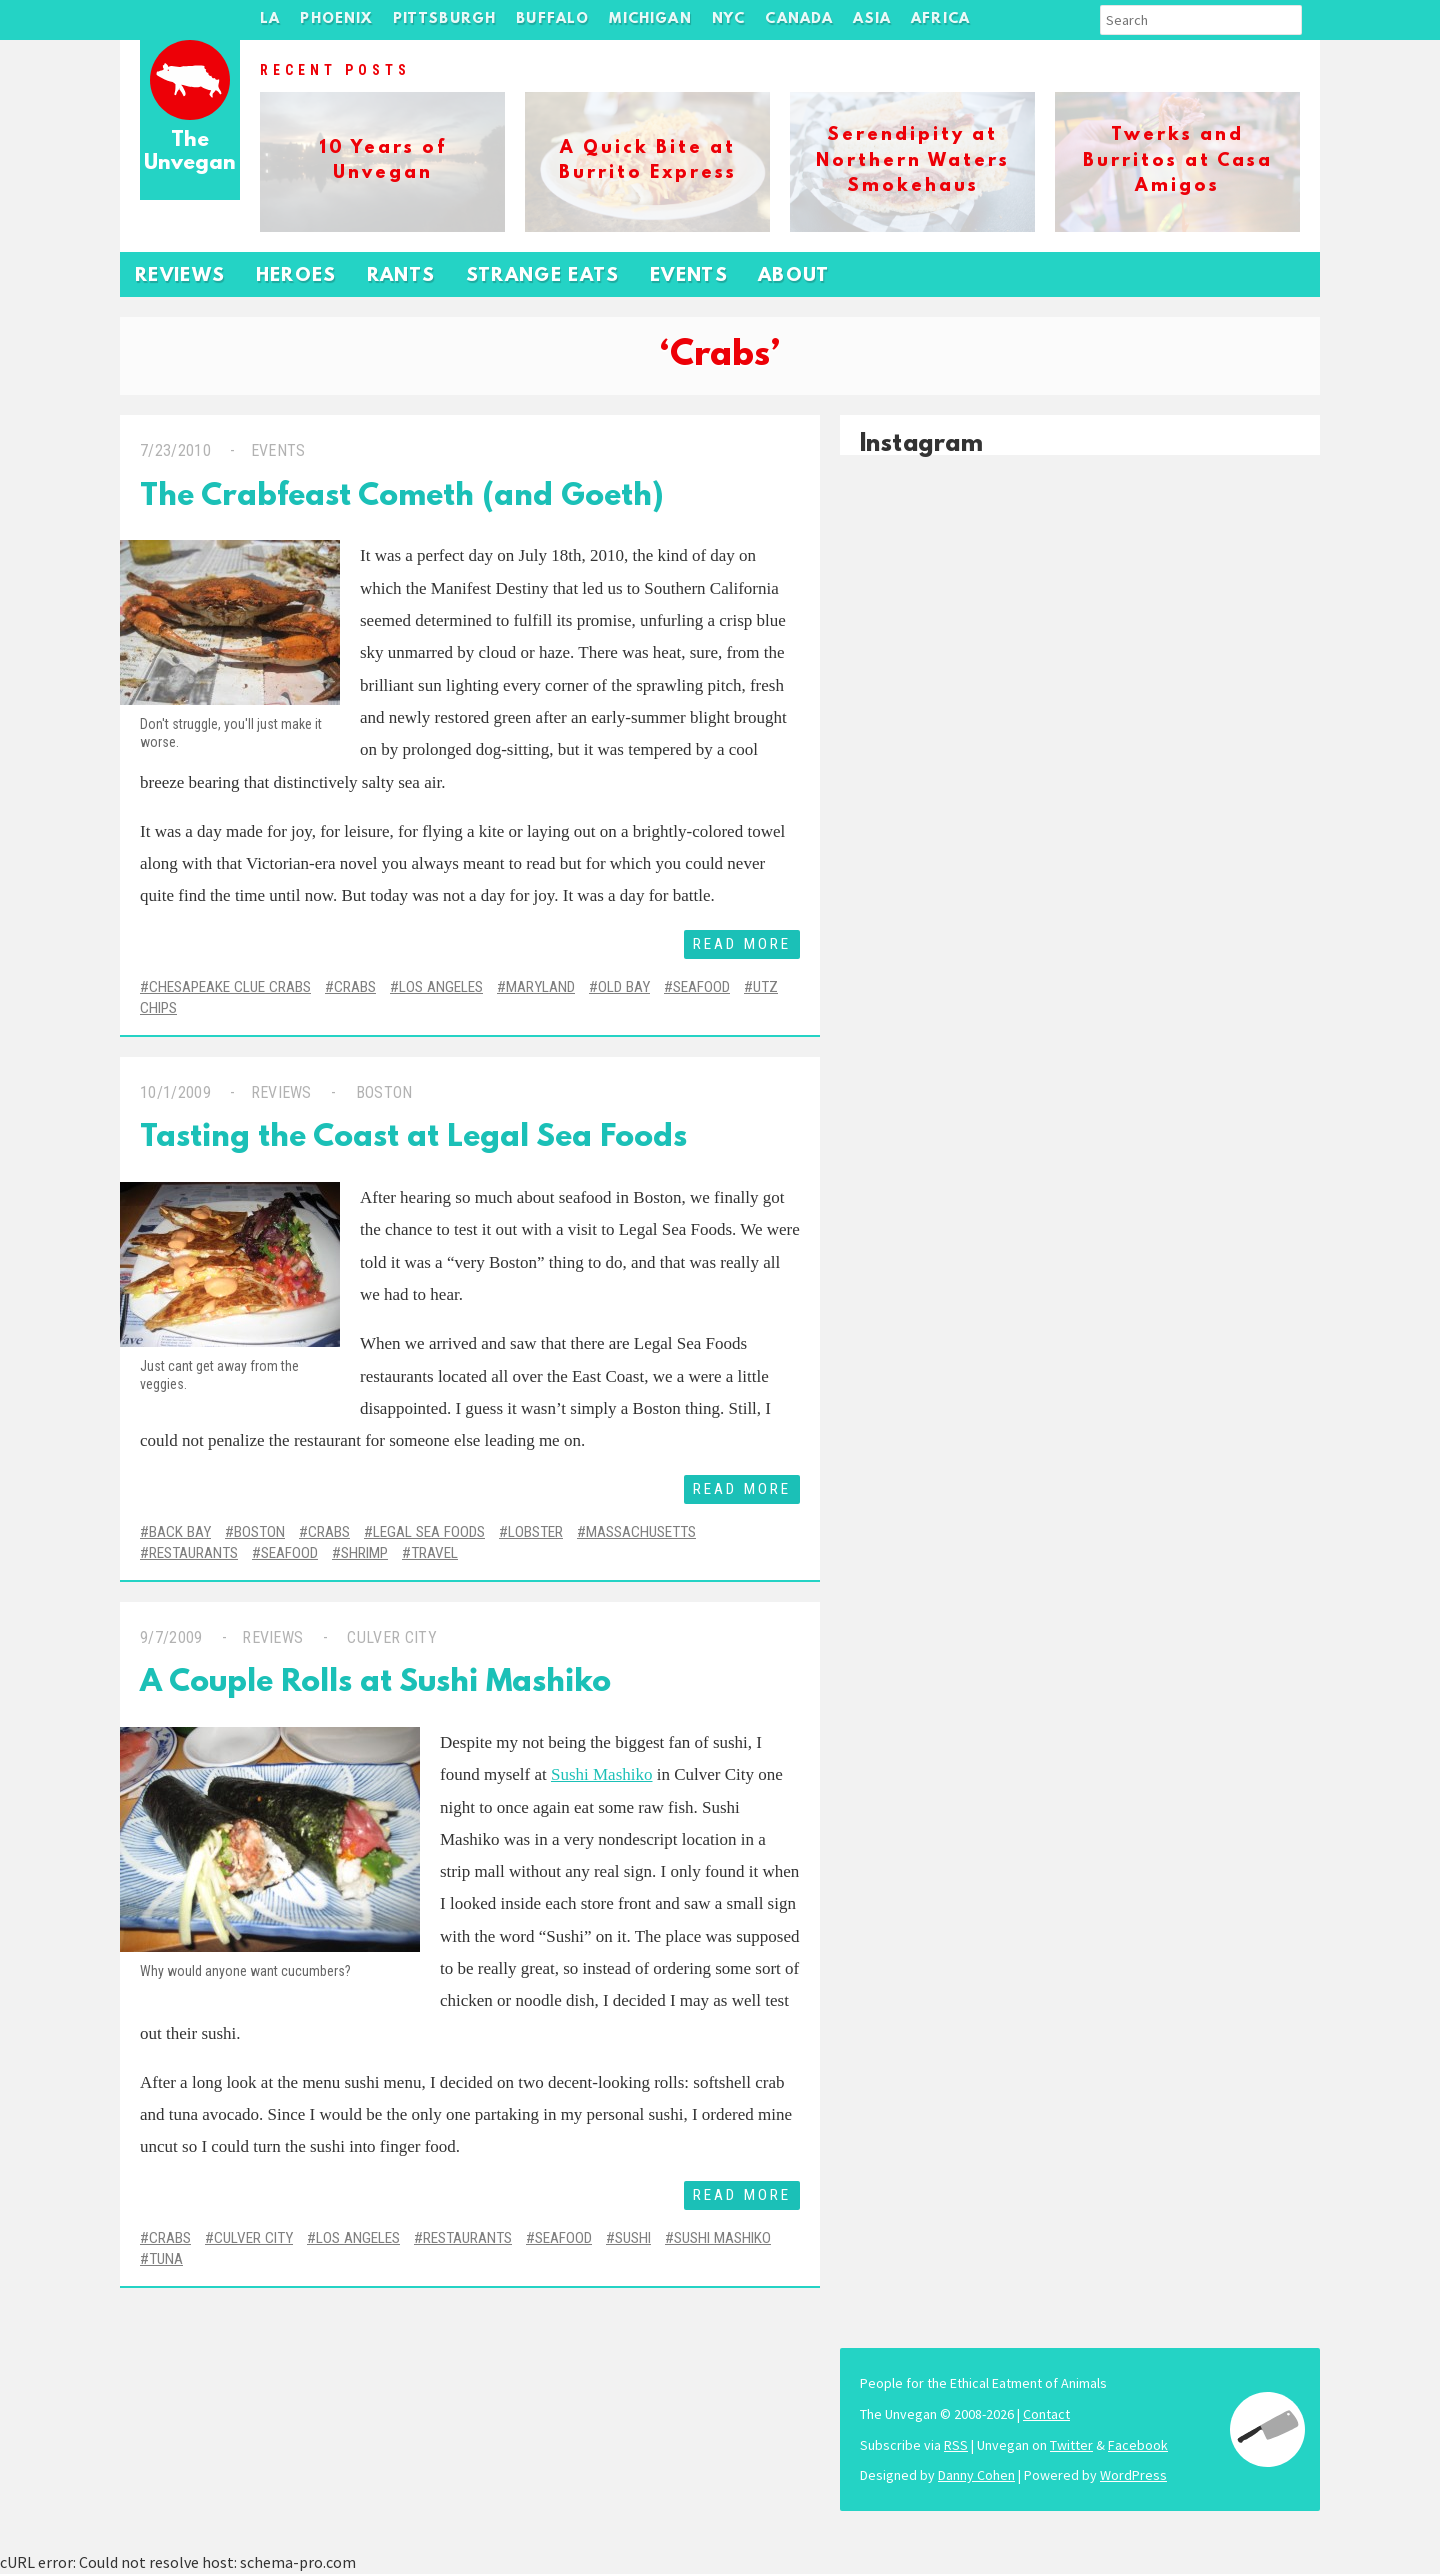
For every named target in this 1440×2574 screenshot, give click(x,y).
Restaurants (193, 1553)
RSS (956, 2445)
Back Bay (180, 1532)
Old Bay (624, 987)
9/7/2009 (171, 1637)
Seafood (701, 987)
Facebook (1138, 2445)
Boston (381, 1092)
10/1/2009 (175, 1092)
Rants (401, 276)
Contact (1046, 2414)
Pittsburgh (445, 19)
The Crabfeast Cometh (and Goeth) (402, 497)
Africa (940, 19)
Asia (872, 19)
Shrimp (364, 1553)
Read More (742, 944)
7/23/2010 (175, 450)
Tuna (166, 2259)
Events (689, 276)
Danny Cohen (976, 2475)
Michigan (650, 19)
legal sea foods (429, 1532)
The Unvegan (190, 152)
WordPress (1133, 2475)
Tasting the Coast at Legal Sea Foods (413, 1138)
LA (270, 19)
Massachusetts (641, 1532)
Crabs (355, 987)
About (794, 276)
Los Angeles (441, 987)
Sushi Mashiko (602, 1774)
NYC (729, 19)
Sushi (633, 2238)
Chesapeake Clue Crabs (230, 987)
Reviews (180, 276)
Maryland (540, 987)
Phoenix (336, 19)
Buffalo (552, 19)
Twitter (1071, 2445)
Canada (799, 19)
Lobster (535, 1532)
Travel (434, 1553)
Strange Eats (543, 276)
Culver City (390, 1637)
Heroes (296, 276)
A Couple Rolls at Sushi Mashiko (375, 1683)
